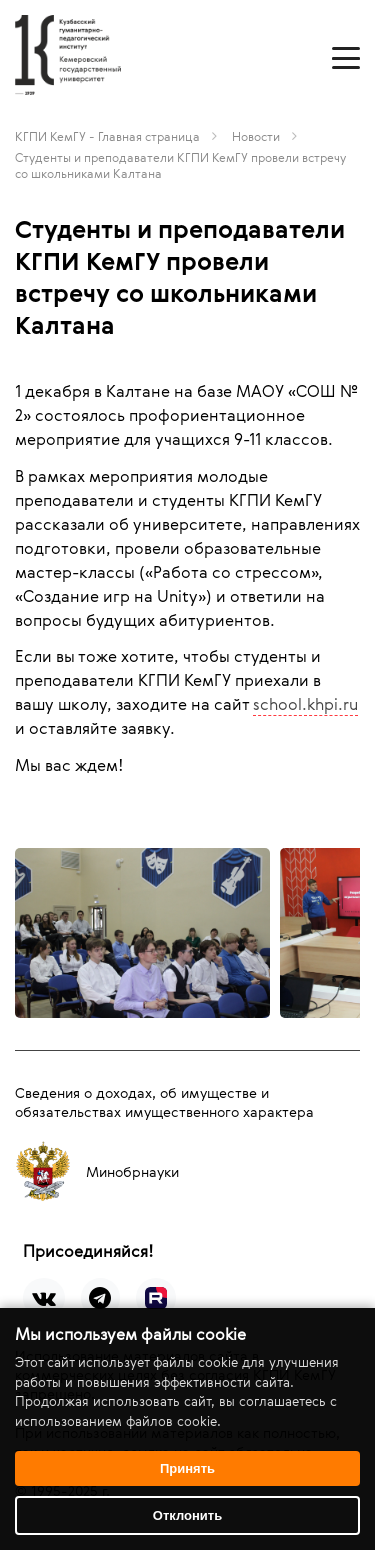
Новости (256, 136)
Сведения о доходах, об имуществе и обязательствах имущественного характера (164, 1102)
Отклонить (187, 1515)
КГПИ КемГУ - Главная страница (107, 136)
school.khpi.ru (305, 704)
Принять (187, 1468)
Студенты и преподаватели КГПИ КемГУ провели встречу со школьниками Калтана (180, 165)
